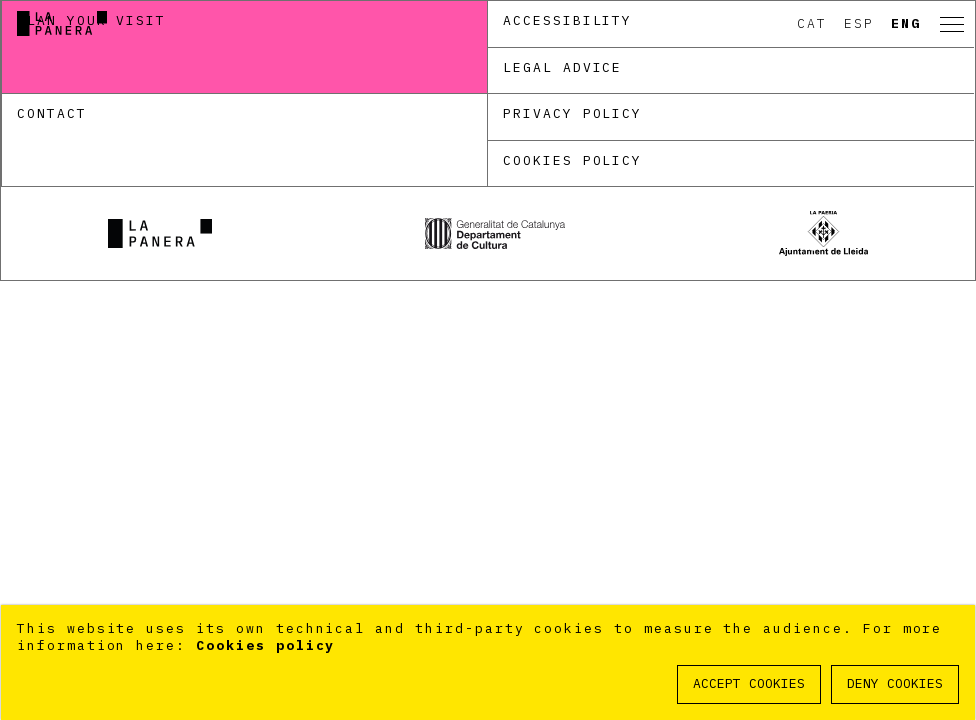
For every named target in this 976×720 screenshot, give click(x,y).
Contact (52, 113)
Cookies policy (572, 160)
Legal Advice (562, 67)
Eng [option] (906, 23)
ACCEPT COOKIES (749, 683)
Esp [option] (859, 23)
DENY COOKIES (895, 683)
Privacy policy (572, 113)
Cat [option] (812, 23)
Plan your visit (91, 20)
